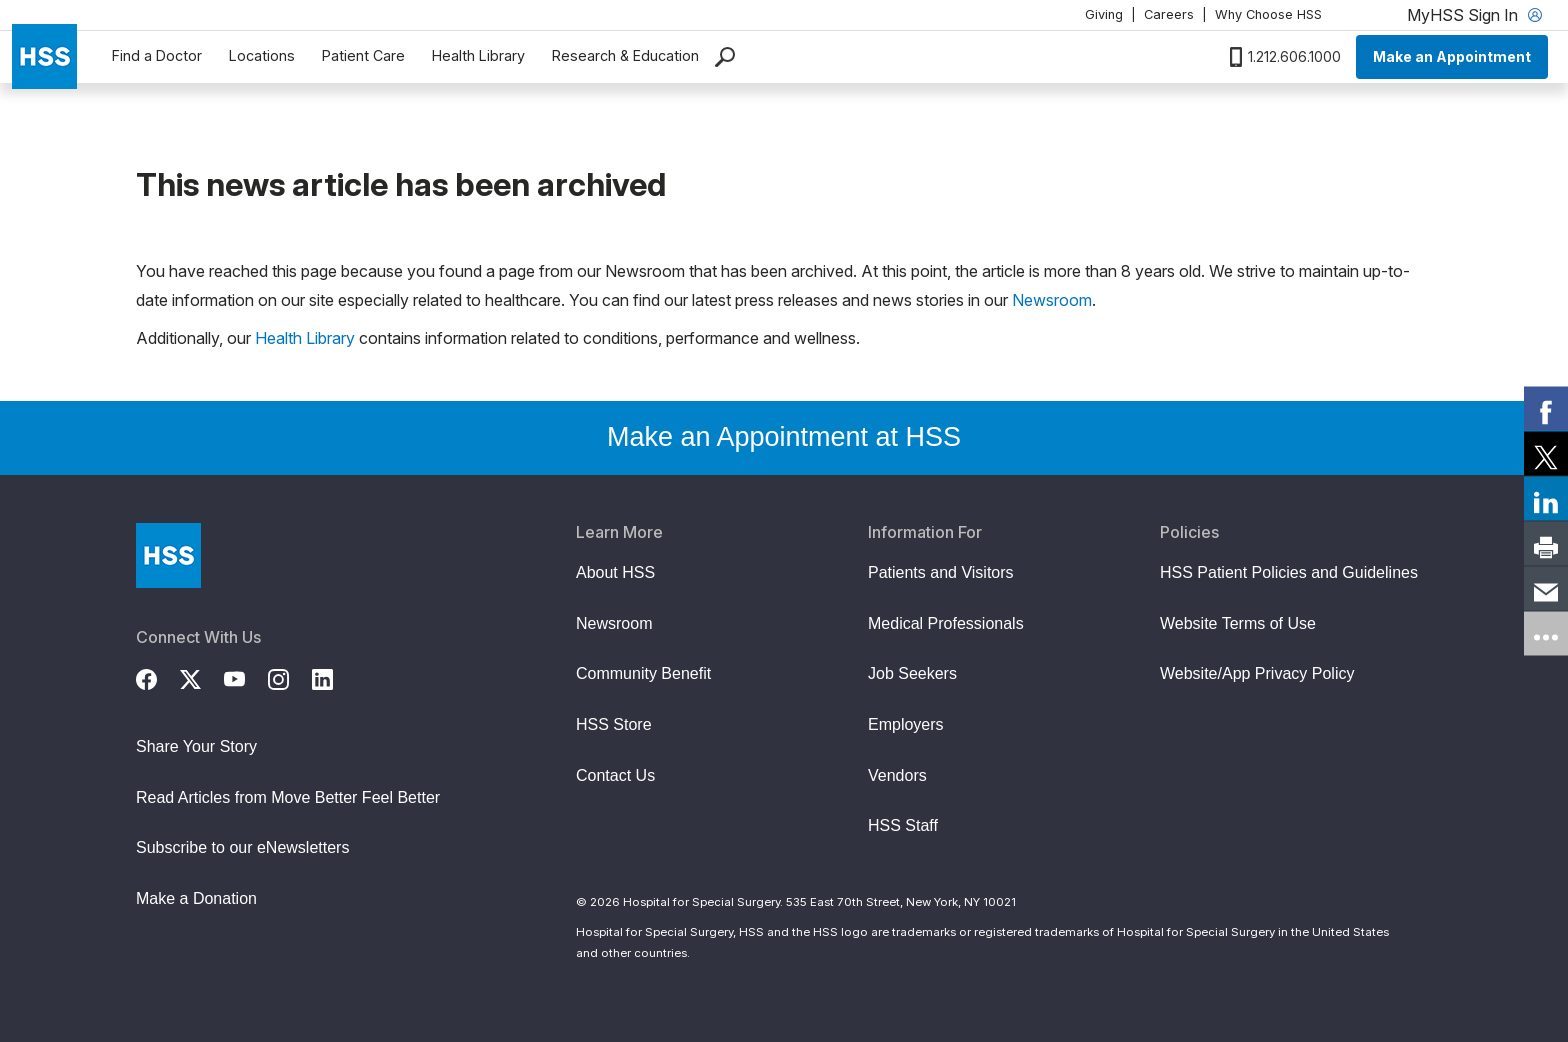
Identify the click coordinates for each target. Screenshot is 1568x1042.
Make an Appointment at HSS (784, 437)
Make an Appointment (1452, 56)
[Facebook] (158, 677)
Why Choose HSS (1268, 14)
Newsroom (1052, 300)
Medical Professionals (946, 623)
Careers (1169, 14)
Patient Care (363, 55)
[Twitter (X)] (202, 677)
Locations (262, 55)
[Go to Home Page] (168, 555)
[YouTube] (246, 677)
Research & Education (625, 55)
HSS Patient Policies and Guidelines (1289, 572)
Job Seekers (912, 673)
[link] (1546, 409)
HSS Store (614, 724)
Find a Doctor (157, 55)
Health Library (478, 55)
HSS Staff (903, 825)
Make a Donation (196, 898)
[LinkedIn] (334, 677)
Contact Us (615, 775)
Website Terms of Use (1238, 623)
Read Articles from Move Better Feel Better (288, 797)
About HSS (615, 572)
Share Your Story (196, 746)
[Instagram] (290, 677)
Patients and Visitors (941, 572)
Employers (906, 724)
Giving (1104, 14)
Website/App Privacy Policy (1257, 673)
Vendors (897, 775)
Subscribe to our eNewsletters (242, 847)
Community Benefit (643, 673)
